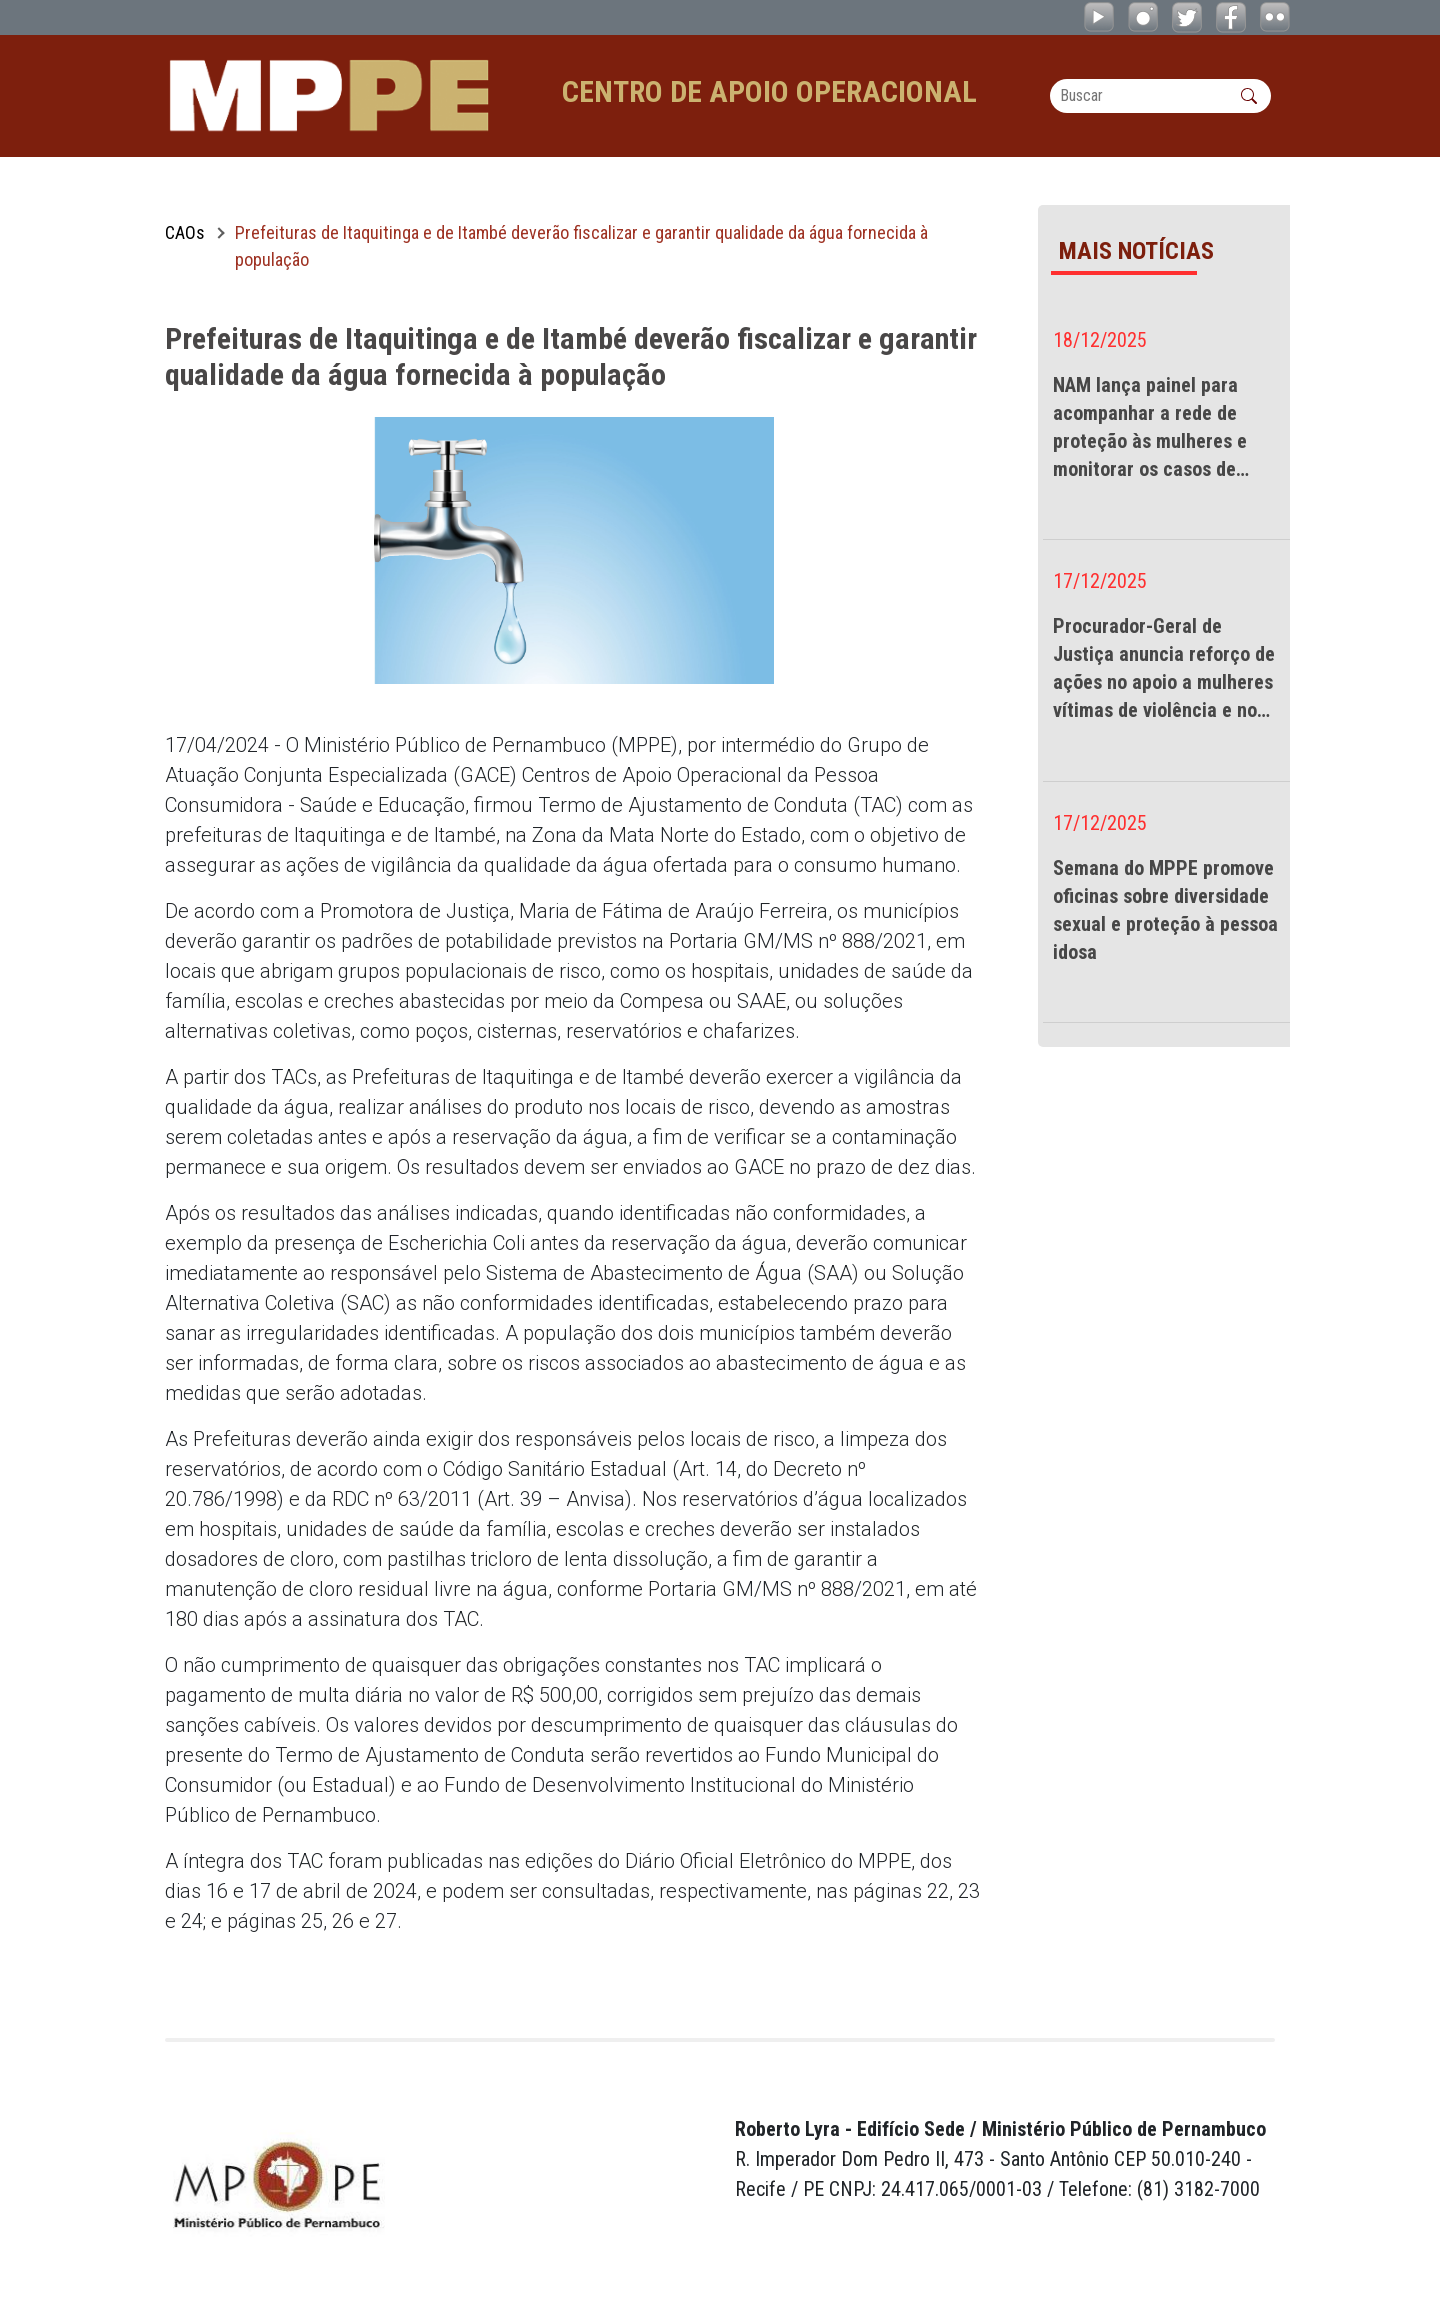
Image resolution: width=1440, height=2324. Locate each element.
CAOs (185, 232)
